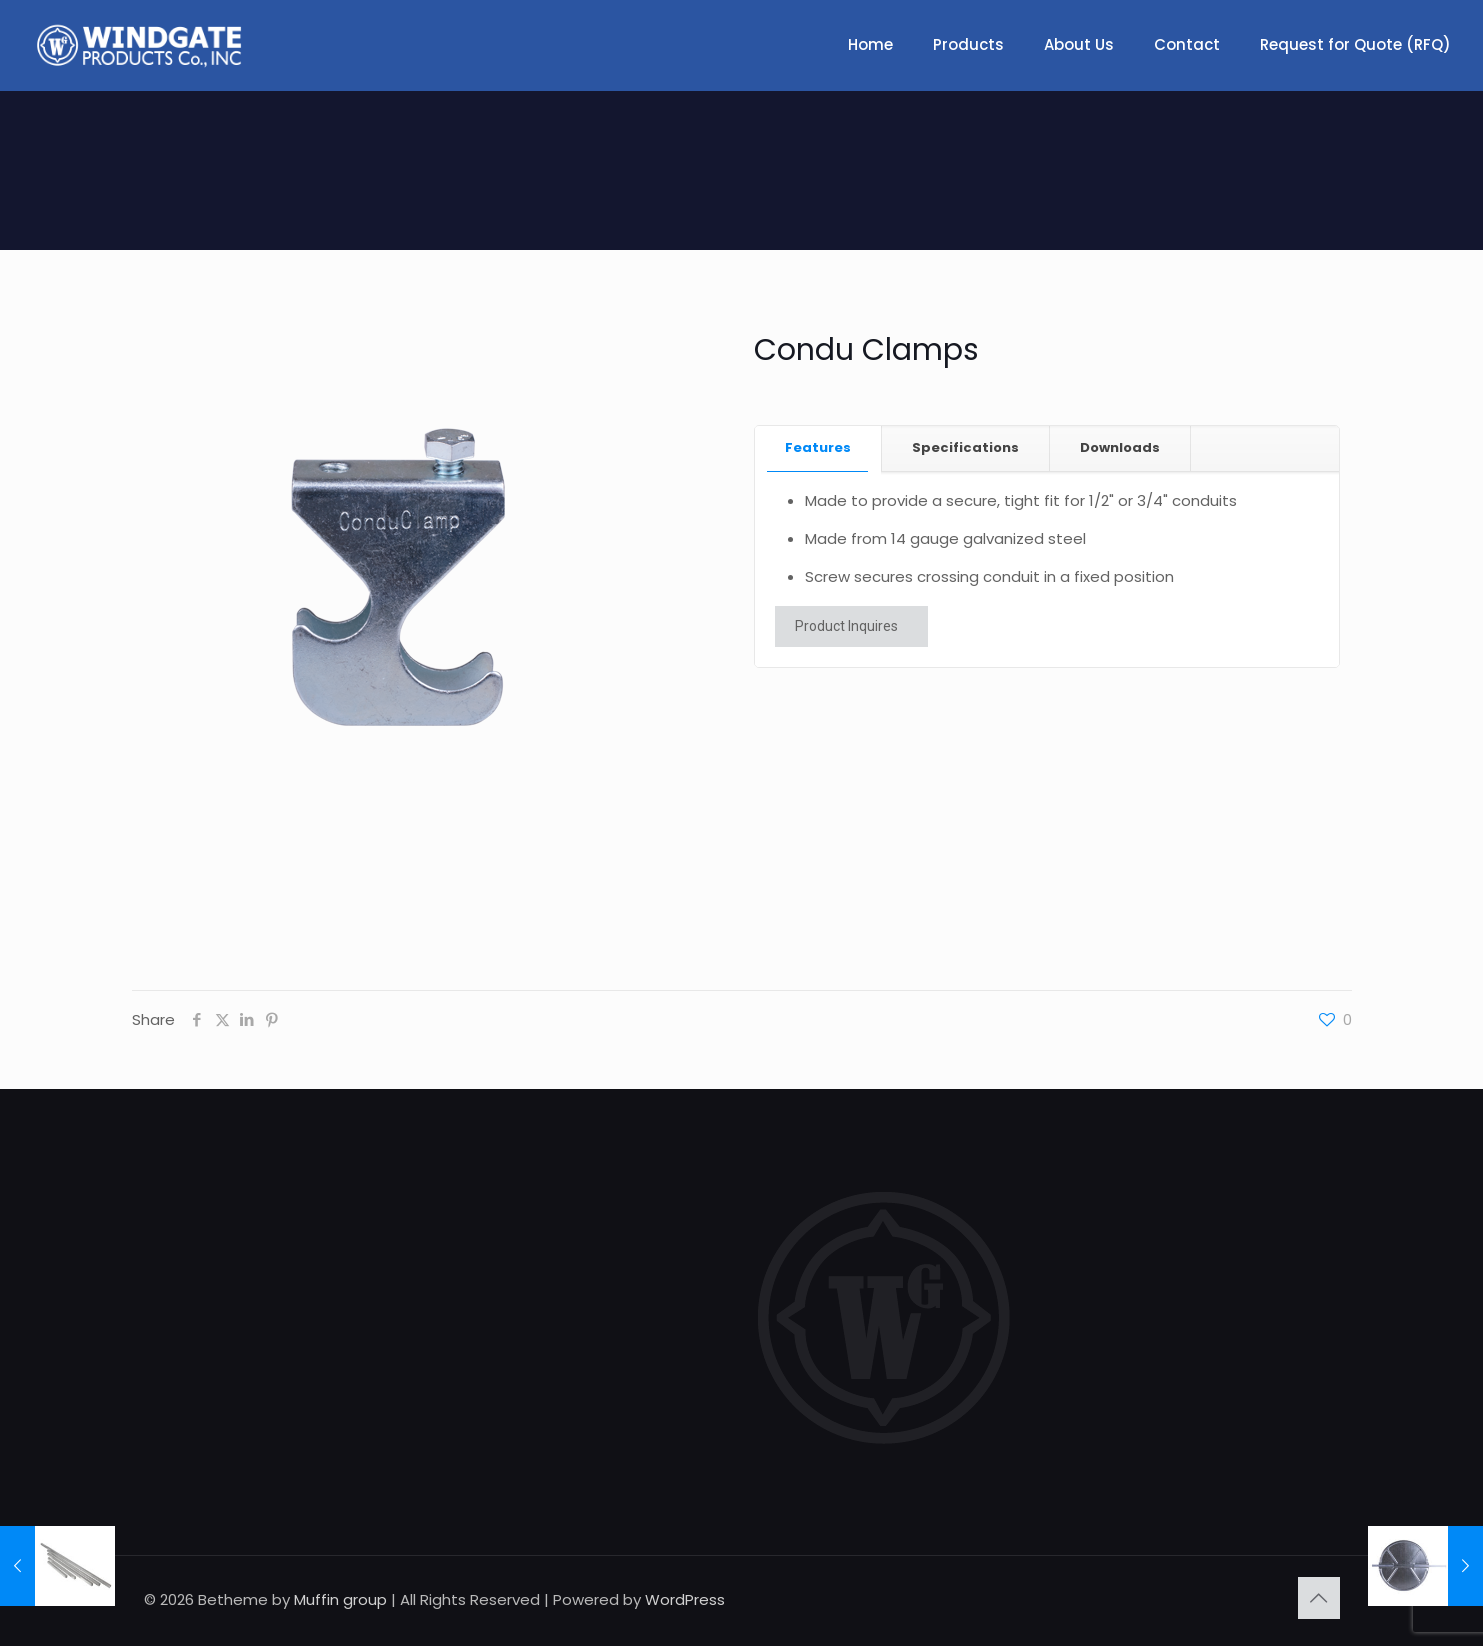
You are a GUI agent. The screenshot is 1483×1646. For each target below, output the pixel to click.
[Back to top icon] (1319, 1598)
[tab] (818, 448)
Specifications (965, 447)
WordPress (685, 1599)
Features (818, 447)
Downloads (1120, 447)
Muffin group (340, 1599)
